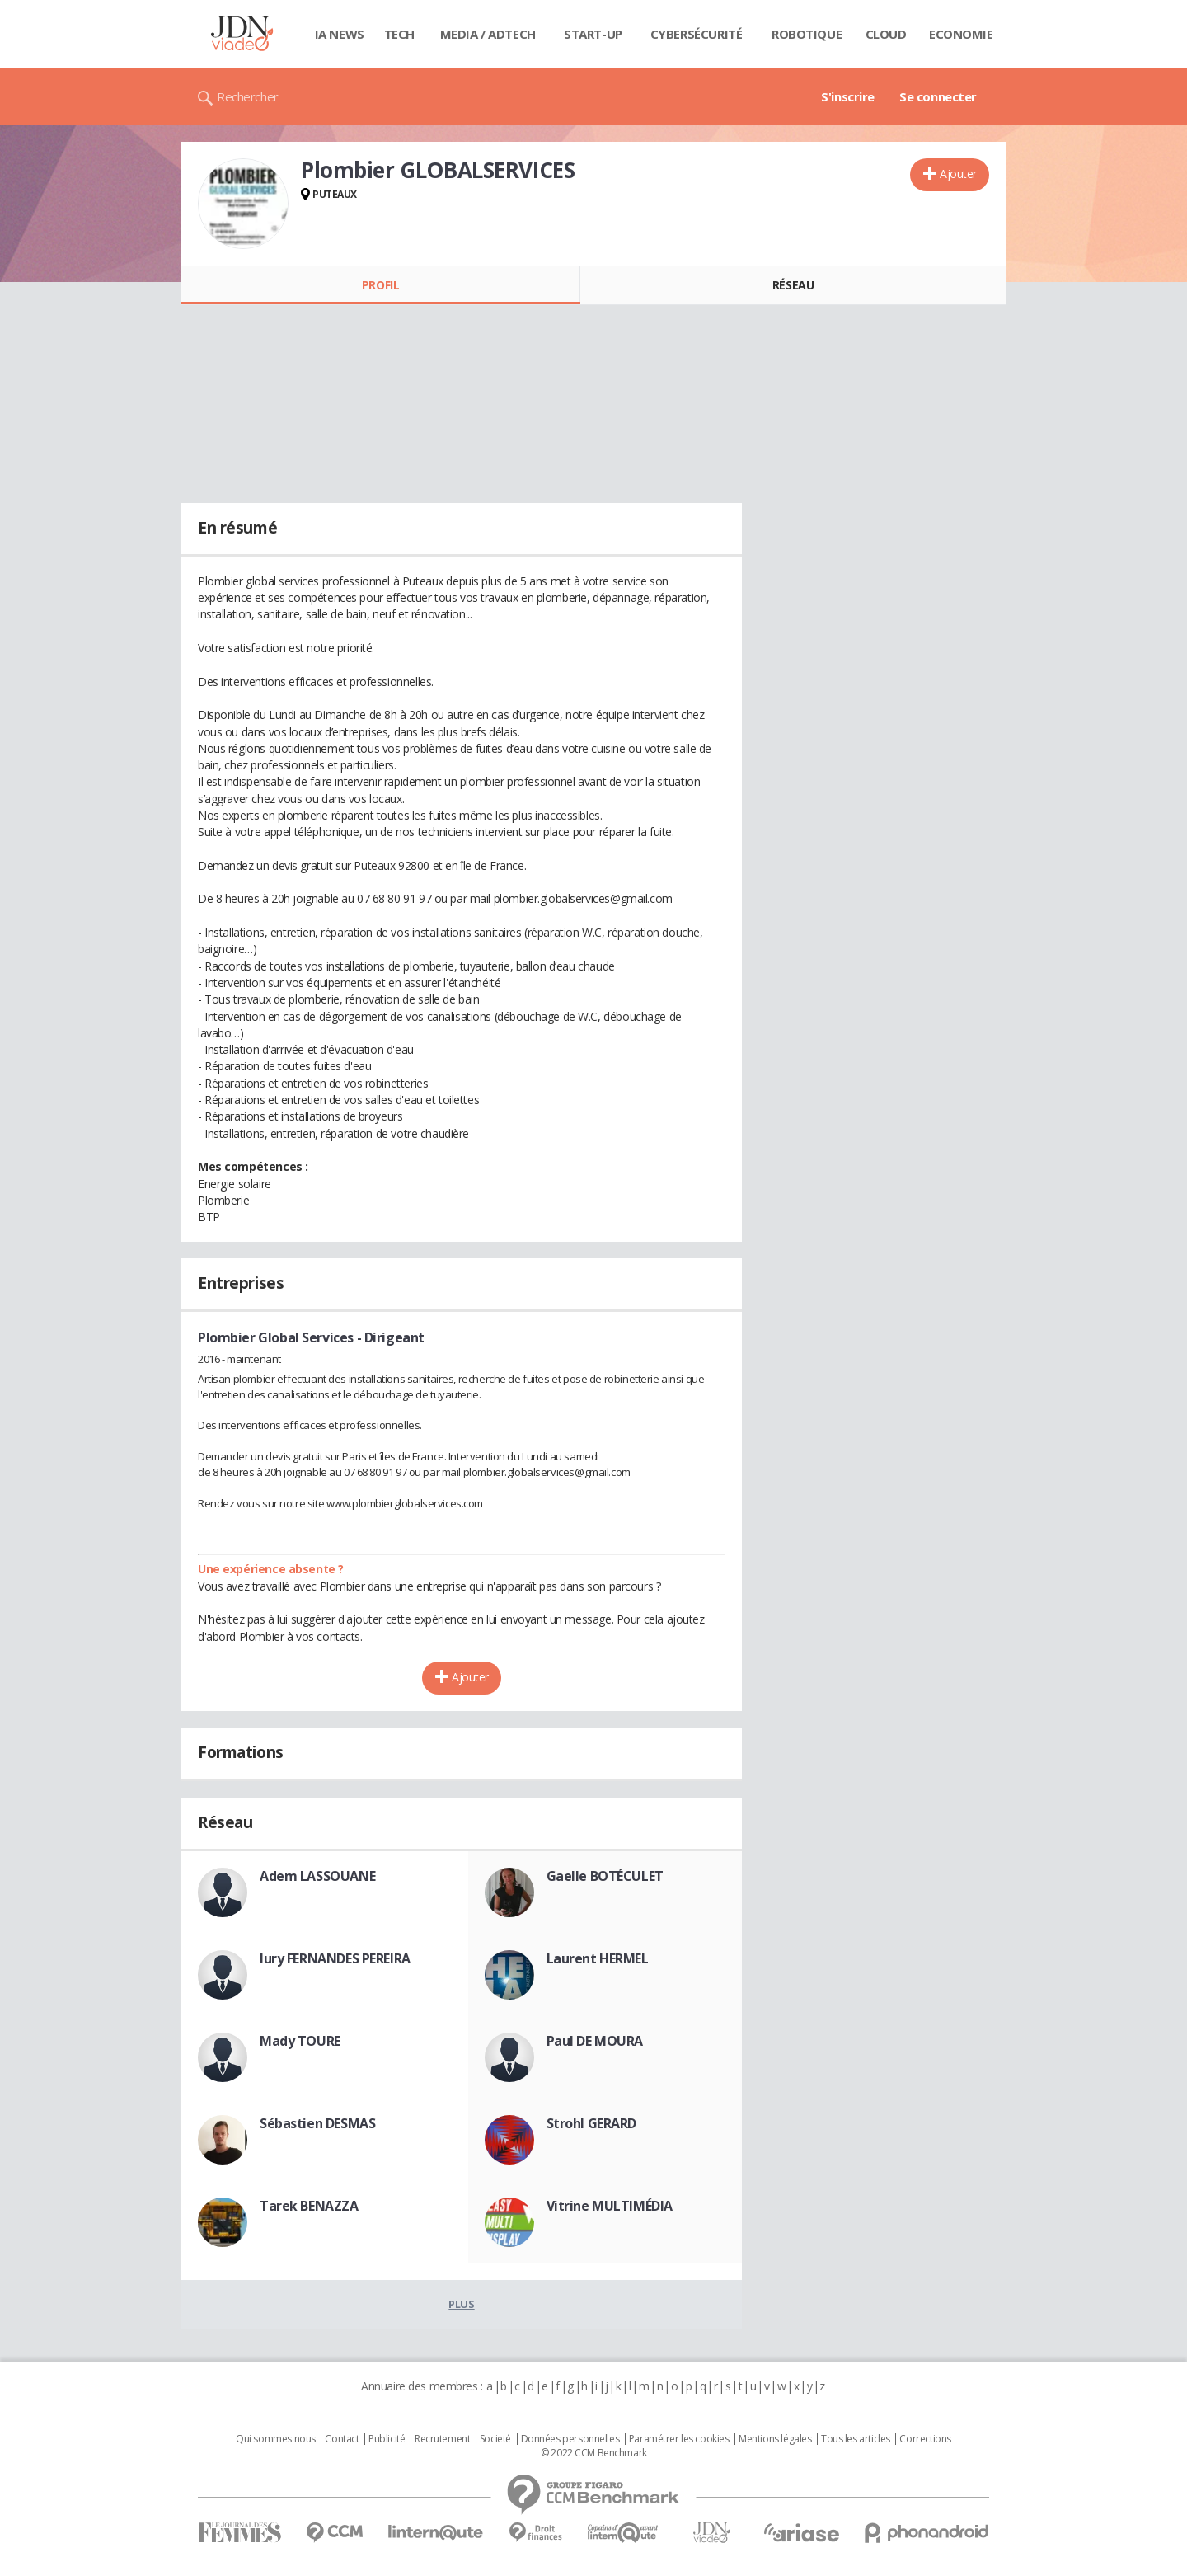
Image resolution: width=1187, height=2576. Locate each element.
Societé (495, 2439)
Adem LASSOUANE (317, 1876)
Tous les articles (855, 2439)
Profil (380, 285)
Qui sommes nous (276, 2439)
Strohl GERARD (592, 2123)
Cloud (886, 34)
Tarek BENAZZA (309, 2206)
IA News (339, 34)
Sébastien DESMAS (317, 2123)
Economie (961, 34)
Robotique (807, 34)
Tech (399, 34)
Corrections (924, 2439)
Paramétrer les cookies (679, 2439)
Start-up (593, 34)
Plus (461, 2303)
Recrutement (442, 2439)
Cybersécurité (696, 34)
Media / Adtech (488, 34)
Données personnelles (570, 2439)
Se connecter (938, 96)
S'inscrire (848, 96)
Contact (342, 2439)
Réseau (793, 285)
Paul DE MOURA (595, 2041)
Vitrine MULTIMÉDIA (610, 2206)
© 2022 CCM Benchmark (594, 2453)
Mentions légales (775, 2439)
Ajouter (958, 173)
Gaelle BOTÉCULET (605, 1876)
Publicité (386, 2439)
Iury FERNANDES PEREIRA (335, 1958)
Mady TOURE (300, 2041)
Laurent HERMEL (598, 1958)
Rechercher (248, 96)
